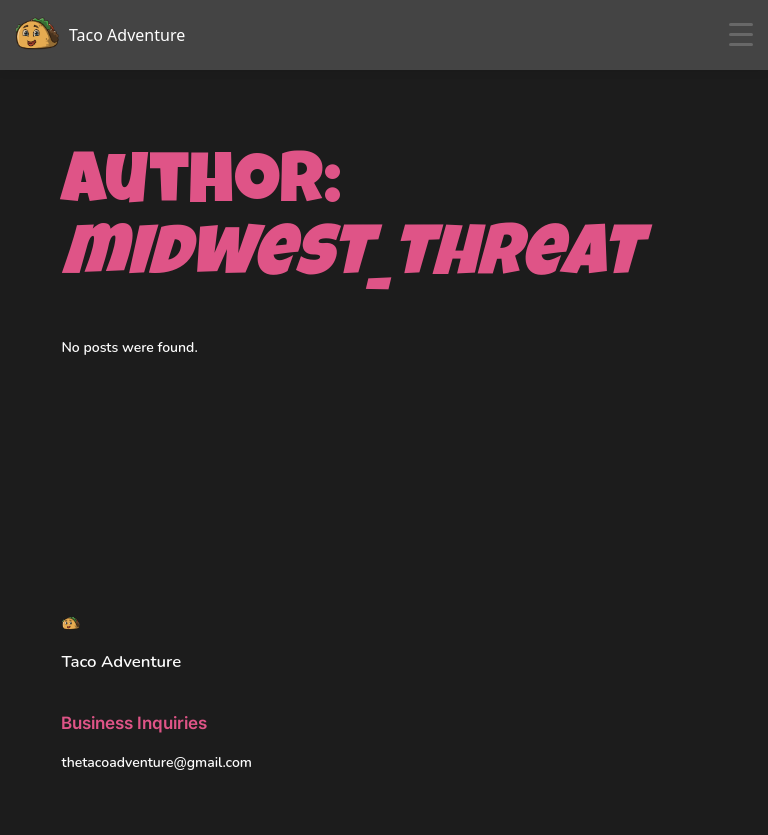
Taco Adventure (121, 661)
